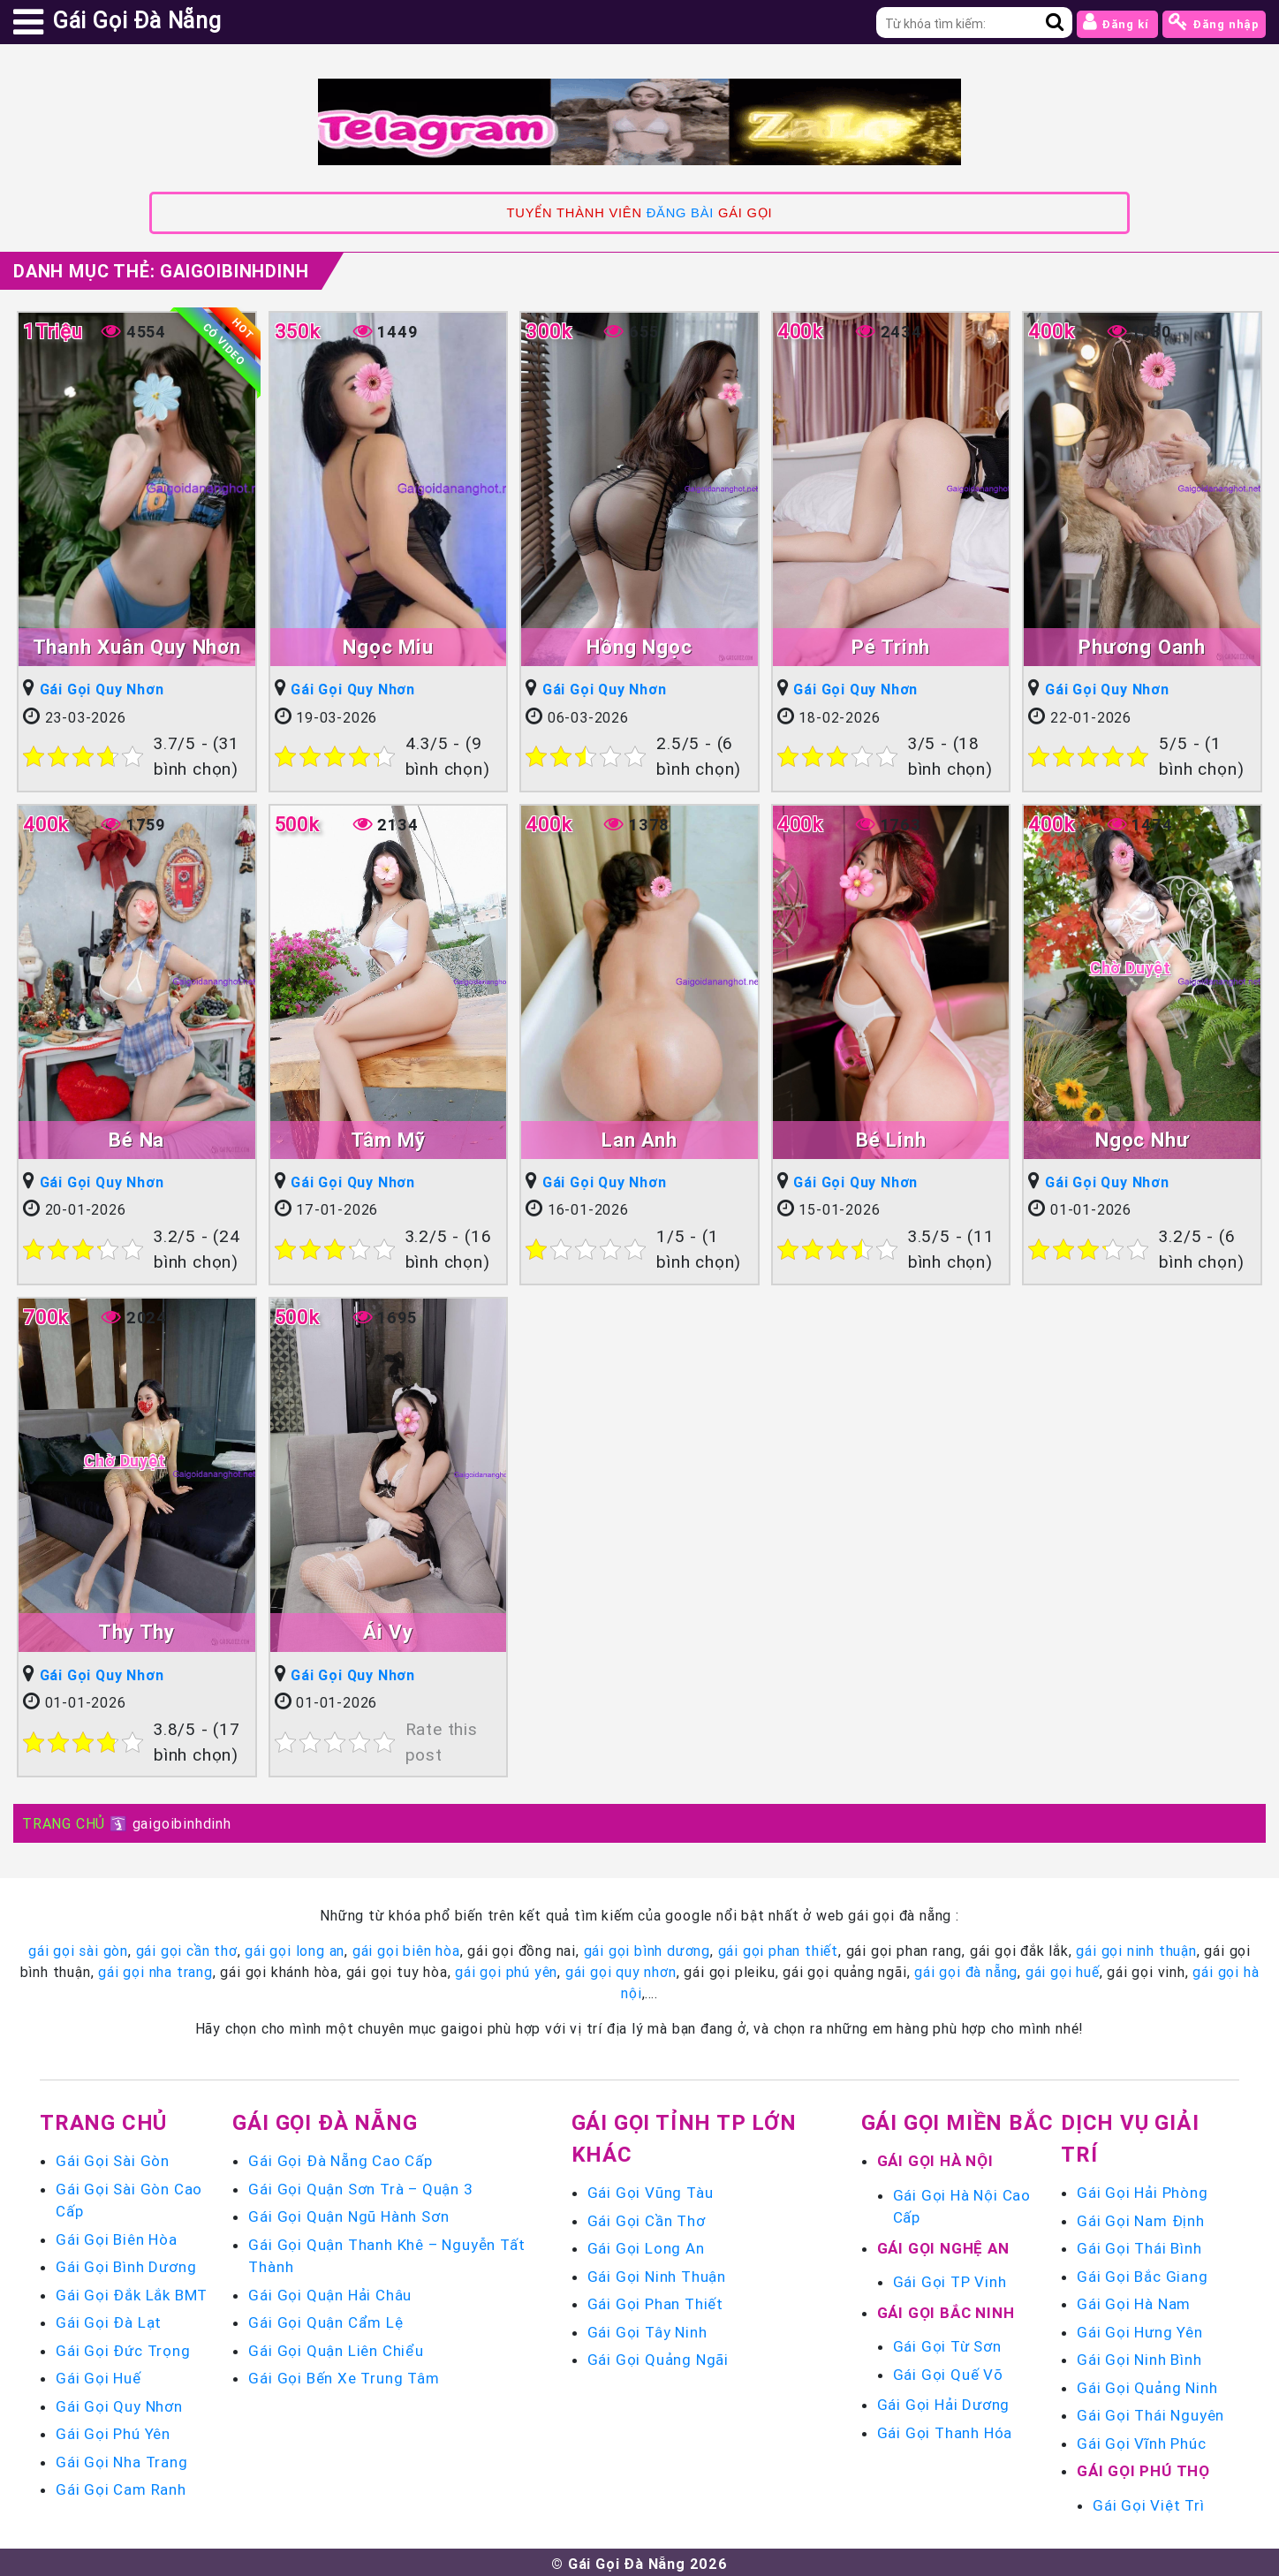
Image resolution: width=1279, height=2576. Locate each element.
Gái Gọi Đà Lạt (109, 2320)
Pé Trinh (890, 646)
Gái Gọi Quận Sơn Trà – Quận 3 (360, 2185)
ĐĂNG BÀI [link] (680, 213)
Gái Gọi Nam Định (1141, 2217)
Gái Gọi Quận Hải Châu (330, 2291)
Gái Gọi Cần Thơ (646, 2217)
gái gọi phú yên (506, 1969)
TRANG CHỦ (63, 1821)
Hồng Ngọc (639, 646)
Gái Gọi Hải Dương (943, 2402)
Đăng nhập (1214, 21)
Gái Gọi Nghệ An (943, 2244)
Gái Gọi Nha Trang (122, 2458)
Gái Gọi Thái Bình (1139, 2245)
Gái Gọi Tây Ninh (647, 2328)
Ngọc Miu (388, 646)
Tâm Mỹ (388, 1138)
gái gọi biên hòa (406, 1948)
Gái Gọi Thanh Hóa (945, 2429)
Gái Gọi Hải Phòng (1142, 2190)
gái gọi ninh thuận (1136, 1948)
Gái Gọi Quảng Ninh (1147, 2384)
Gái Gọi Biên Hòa (117, 2236)
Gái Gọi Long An (646, 2245)
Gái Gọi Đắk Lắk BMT (132, 2291)
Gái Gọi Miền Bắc (957, 2120)
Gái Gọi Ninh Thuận (656, 2273)
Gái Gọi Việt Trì (1149, 2502)
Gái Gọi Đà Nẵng (324, 2120)
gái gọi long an (294, 1948)
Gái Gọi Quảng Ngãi (658, 2357)
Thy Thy (136, 1629)
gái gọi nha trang (155, 1969)
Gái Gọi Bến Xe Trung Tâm (343, 2375)
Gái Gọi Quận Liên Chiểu (335, 2347)
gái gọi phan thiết (778, 1948)
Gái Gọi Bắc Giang (1142, 2273)
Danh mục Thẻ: (160, 271)
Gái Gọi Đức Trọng (123, 2347)
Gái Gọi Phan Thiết (655, 2301)
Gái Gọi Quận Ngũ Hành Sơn (348, 2214)
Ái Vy (388, 1629)
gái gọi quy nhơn (621, 1969)
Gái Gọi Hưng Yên (1140, 2328)
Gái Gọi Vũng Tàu (650, 2190)
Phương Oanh (1142, 646)
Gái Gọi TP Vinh (950, 2279)
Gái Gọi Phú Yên (113, 2431)
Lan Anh (639, 1138)
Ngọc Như (1142, 1138)
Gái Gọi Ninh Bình (1139, 2357)
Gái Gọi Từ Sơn (947, 2343)
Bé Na (136, 1138)
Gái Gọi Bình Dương (126, 2264)
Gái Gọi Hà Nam (1134, 2301)
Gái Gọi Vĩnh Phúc (1142, 2440)
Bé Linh (891, 1138)
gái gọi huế (1062, 1969)
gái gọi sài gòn (78, 1948)
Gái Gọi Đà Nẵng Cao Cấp (340, 2158)
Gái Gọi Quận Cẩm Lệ (325, 2320)
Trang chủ (103, 2120)
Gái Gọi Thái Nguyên (1150, 2412)
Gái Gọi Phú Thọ (1143, 2468)
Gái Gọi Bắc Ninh (946, 2309)
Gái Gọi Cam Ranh (121, 2486)
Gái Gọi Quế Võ (948, 2371)
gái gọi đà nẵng (966, 1969)
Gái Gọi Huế (98, 2375)
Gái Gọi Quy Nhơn (102, 689)
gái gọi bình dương (647, 1948)
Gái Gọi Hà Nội (935, 2158)
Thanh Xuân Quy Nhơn (136, 646)
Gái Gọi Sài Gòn (113, 2158)
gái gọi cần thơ (187, 1948)
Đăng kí (1117, 21)
